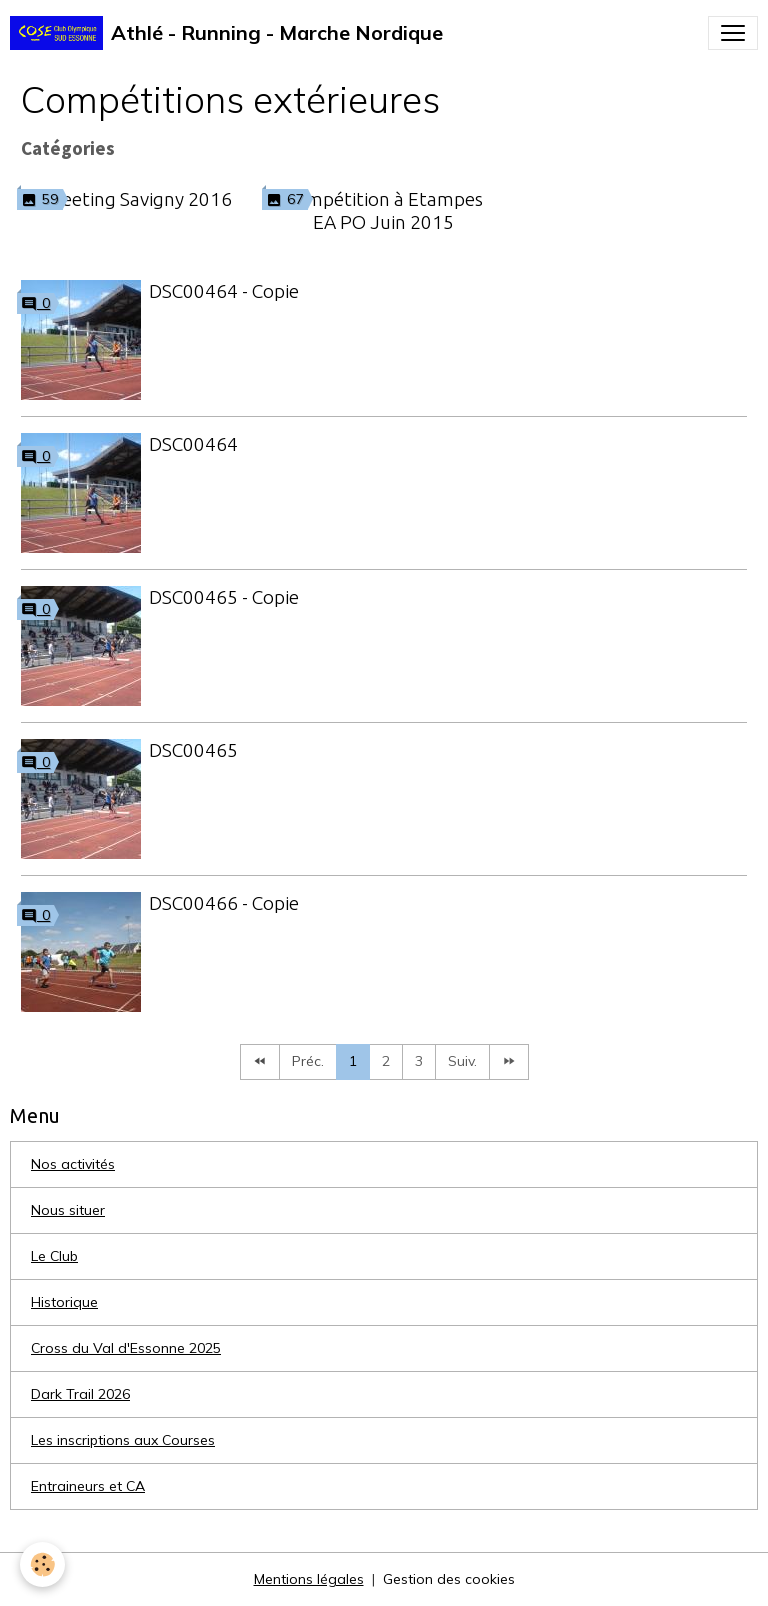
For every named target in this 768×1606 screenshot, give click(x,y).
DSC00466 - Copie (224, 903)
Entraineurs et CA (88, 1486)
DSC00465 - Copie (224, 597)
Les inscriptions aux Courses (123, 1440)
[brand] (226, 33)
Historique (64, 1302)
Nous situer (68, 1210)
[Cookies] (42, 1564)
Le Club (54, 1256)
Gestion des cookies (449, 1579)
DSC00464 (193, 444)
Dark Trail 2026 (80, 1394)
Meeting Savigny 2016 (138, 199)
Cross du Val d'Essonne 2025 (126, 1348)
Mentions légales (309, 1579)
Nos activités (73, 1164)
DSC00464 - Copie (224, 291)
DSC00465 (193, 750)
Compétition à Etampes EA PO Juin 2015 (383, 210)
